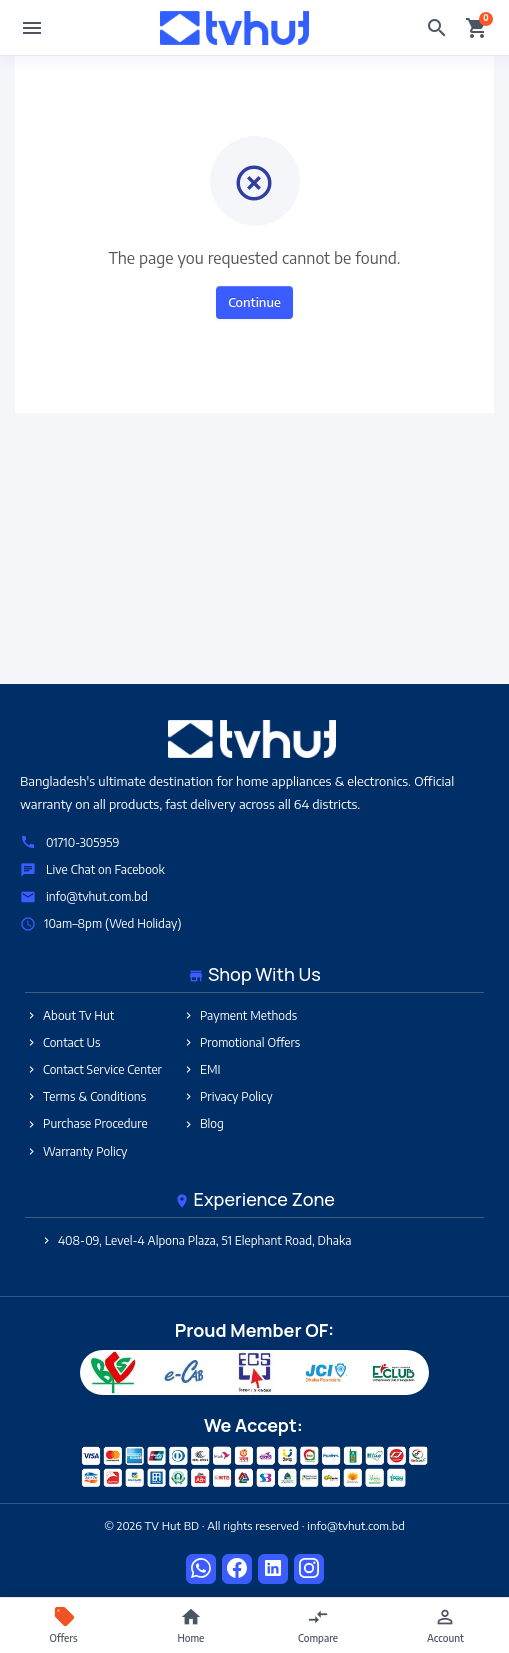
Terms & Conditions (85, 1096)
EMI (201, 1069)
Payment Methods (239, 1015)
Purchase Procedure (86, 1123)
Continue (254, 302)
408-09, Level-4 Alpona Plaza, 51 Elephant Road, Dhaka (195, 1240)
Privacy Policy (227, 1096)
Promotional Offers (241, 1042)
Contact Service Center (93, 1069)
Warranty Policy (76, 1151)
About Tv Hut (69, 1015)
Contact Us (63, 1042)
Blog (203, 1123)
